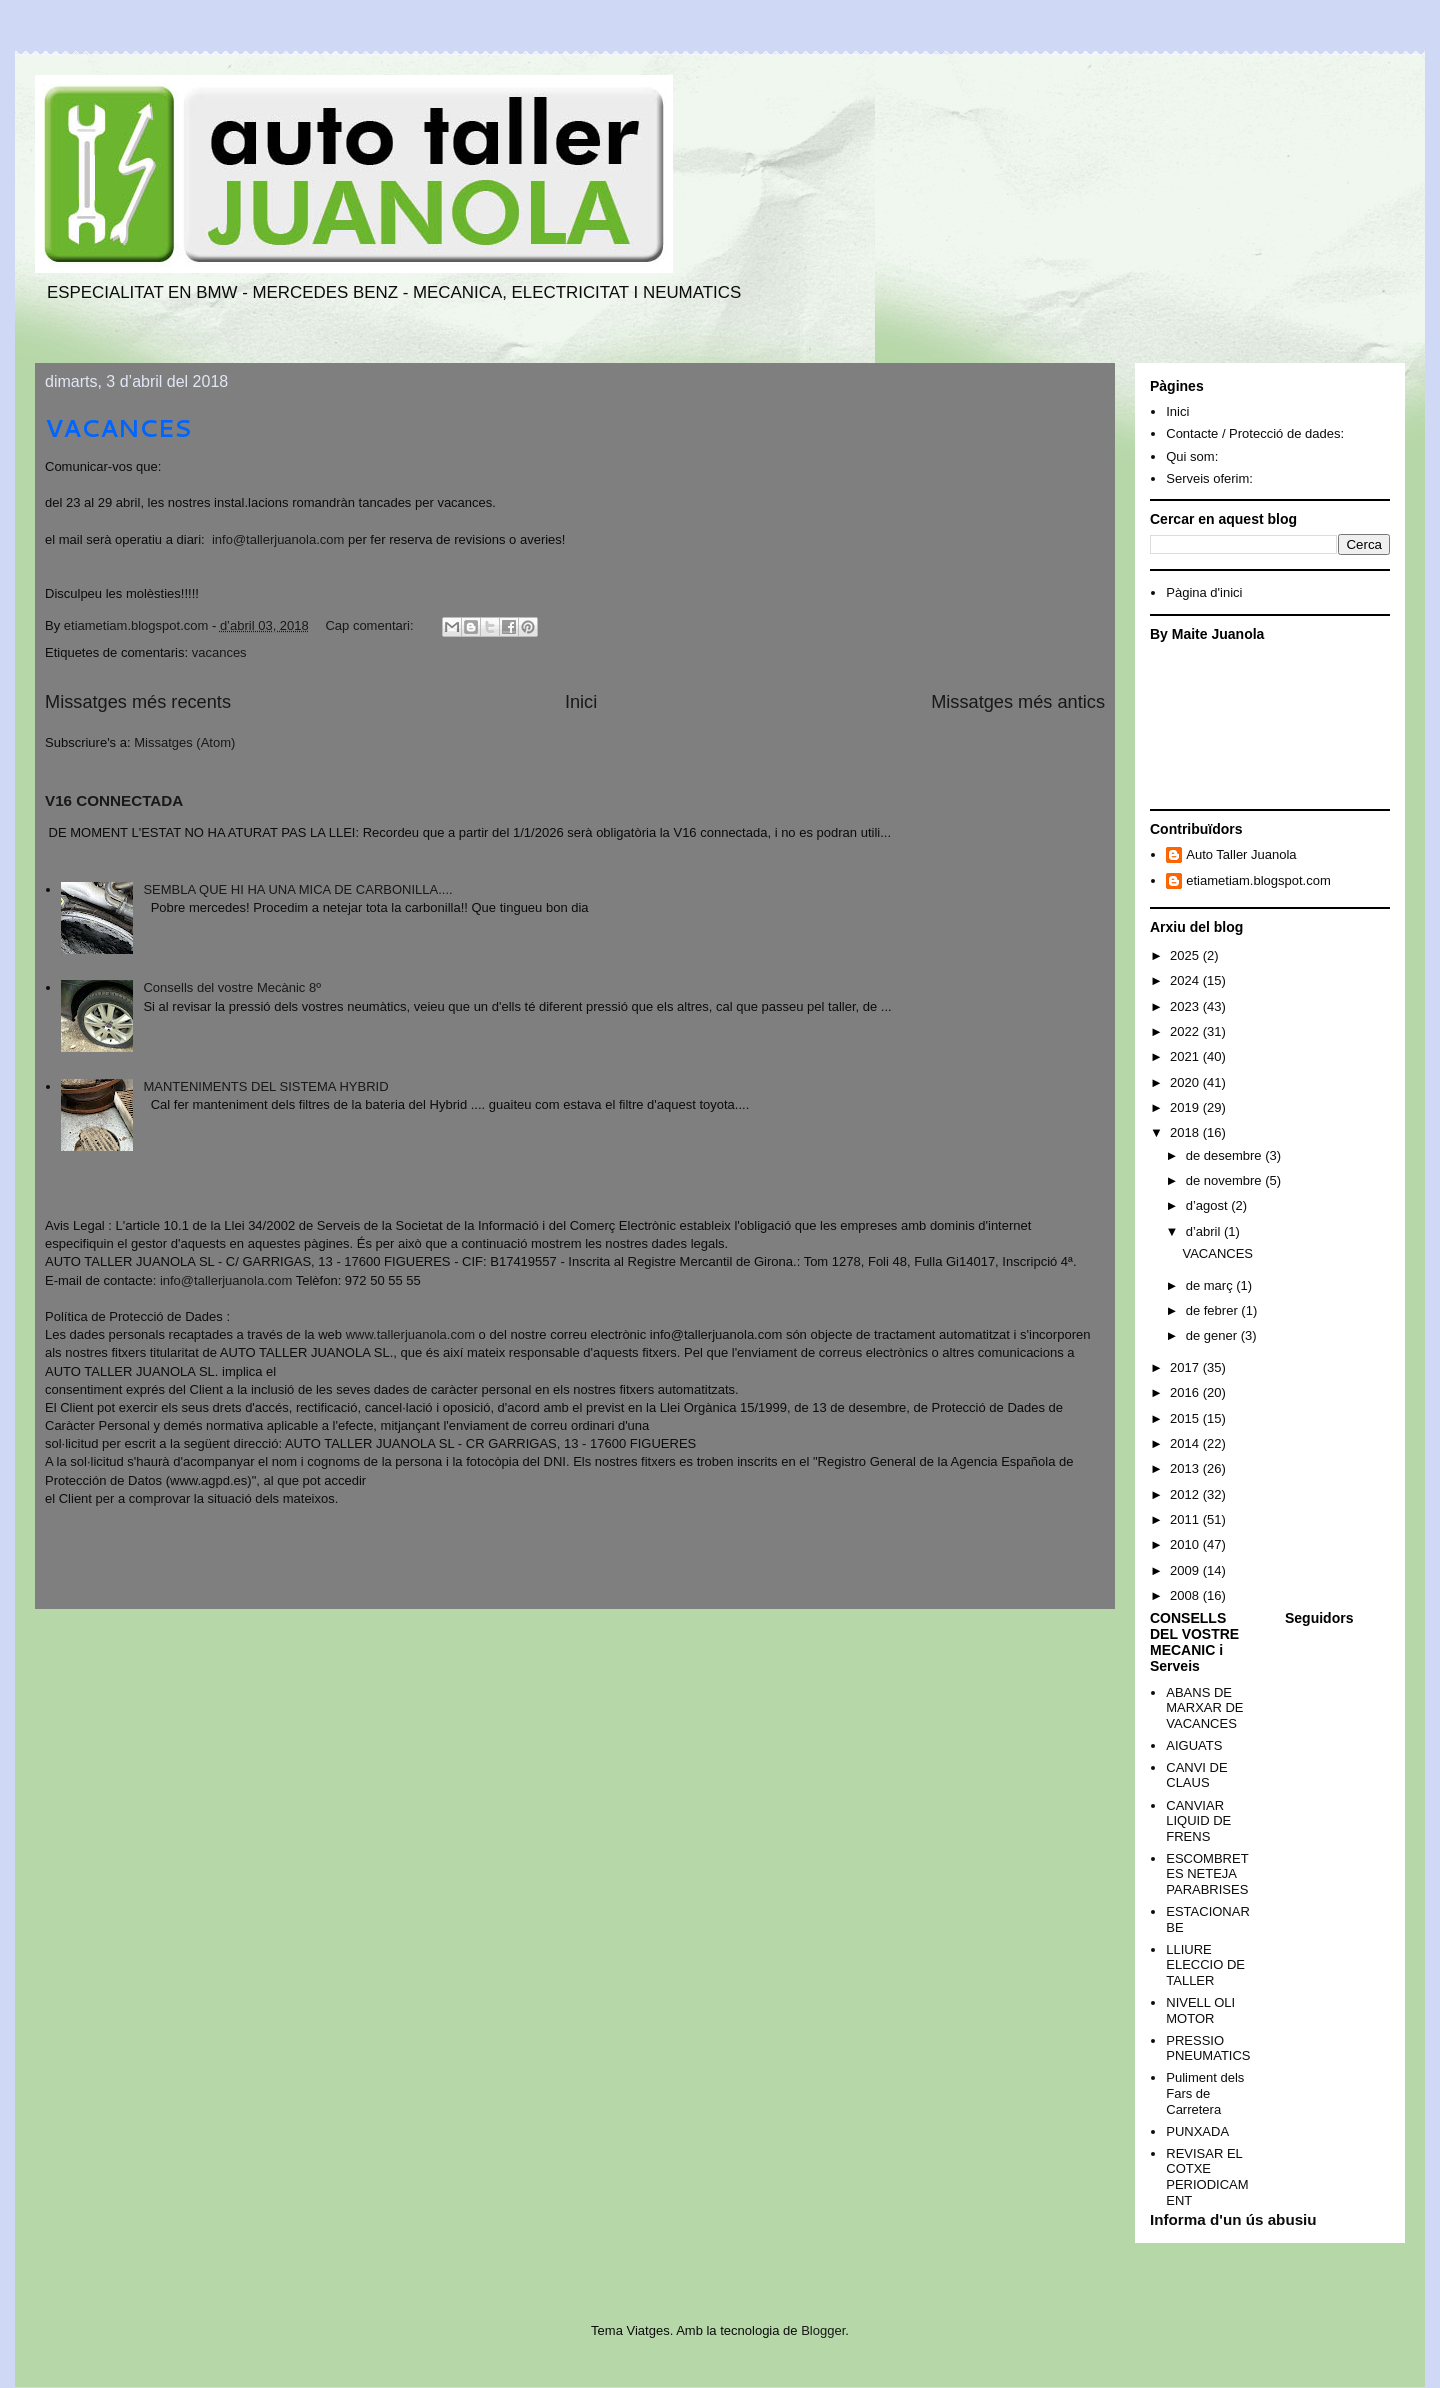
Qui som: (1192, 456)
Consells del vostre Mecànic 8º (231, 987)
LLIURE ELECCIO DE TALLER (1205, 1965)
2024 (1186, 980)
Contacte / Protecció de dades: (1255, 433)
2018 (1186, 1132)
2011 (1186, 1519)
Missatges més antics (1018, 702)
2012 (1186, 1494)
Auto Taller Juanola (1241, 854)
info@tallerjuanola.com (278, 539)
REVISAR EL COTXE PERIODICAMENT (1207, 2177)
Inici (581, 702)
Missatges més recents (138, 702)
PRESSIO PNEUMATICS (1208, 2048)
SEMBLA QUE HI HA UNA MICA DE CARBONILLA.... (297, 889)
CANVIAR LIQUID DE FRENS (1198, 1821)
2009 (1186, 1570)
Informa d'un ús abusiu (1233, 2219)
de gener (1213, 1335)
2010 (1186, 1544)
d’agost (1209, 1205)
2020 (1186, 1082)
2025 (1186, 955)
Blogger (823, 2330)
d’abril (1205, 1231)
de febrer (1214, 1310)
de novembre (1226, 1180)
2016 (1186, 1392)
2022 (1186, 1031)
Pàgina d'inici (1204, 592)
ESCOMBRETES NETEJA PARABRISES (1207, 1874)
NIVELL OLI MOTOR (1200, 2010)
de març (1211, 1285)
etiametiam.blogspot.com (1258, 880)
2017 (1186, 1367)
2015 (1186, 1418)
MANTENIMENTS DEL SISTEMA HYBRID (265, 1086)
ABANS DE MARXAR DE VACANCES (1204, 1708)
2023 (1186, 1006)
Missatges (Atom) (184, 742)
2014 (1186, 1443)
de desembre (1226, 1155)
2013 (1186, 1468)
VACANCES (118, 428)
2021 (1186, 1056)
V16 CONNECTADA (114, 800)
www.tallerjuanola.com (410, 1334)
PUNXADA (1197, 2131)
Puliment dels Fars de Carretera (1205, 2093)
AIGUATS (1194, 1745)
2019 (1186, 1107)
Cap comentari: (371, 625)
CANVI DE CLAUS (1196, 1775)
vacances (219, 652)
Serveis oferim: (1209, 478)
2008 (1186, 1595)
